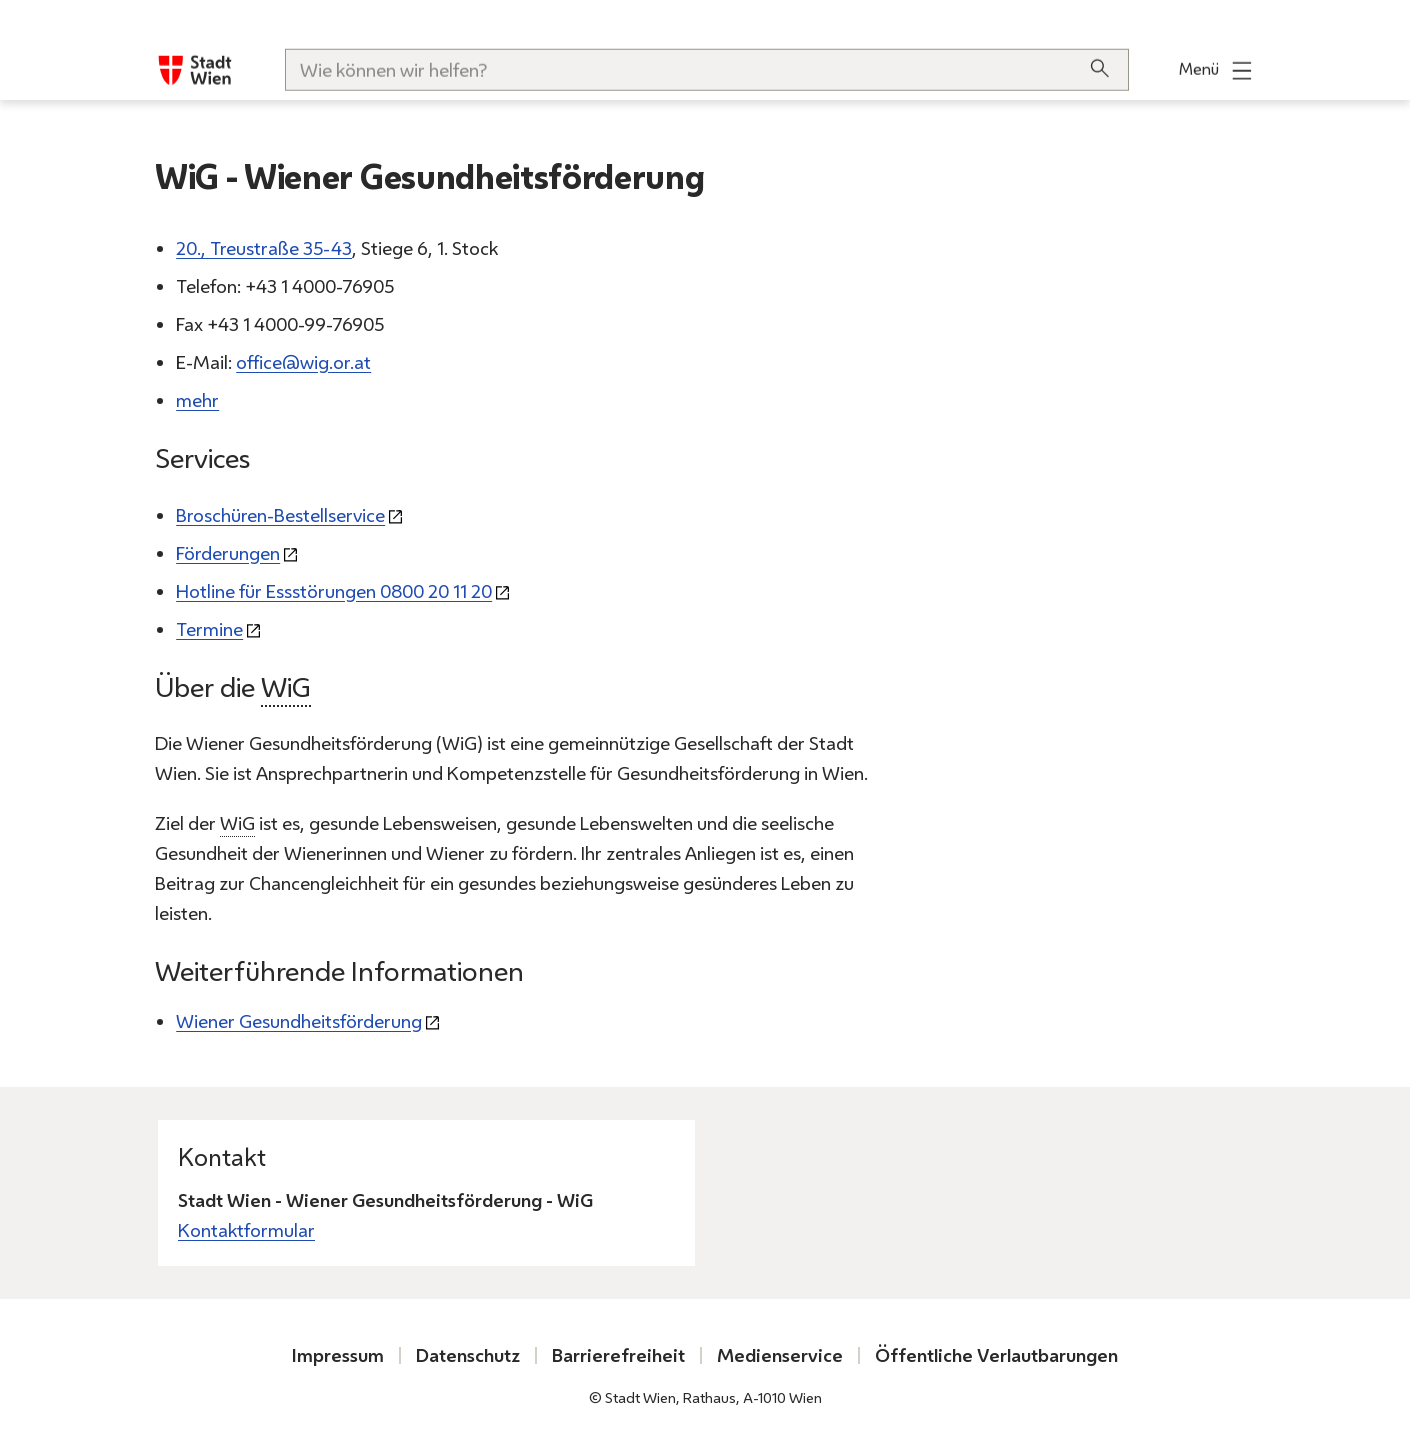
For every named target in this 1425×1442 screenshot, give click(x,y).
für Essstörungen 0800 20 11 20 (334, 591)
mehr (197, 401)
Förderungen (228, 553)
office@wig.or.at (303, 363)
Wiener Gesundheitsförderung (299, 1021)
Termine (209, 629)
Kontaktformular (246, 1230)
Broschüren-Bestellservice (280, 515)
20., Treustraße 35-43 (264, 248)
